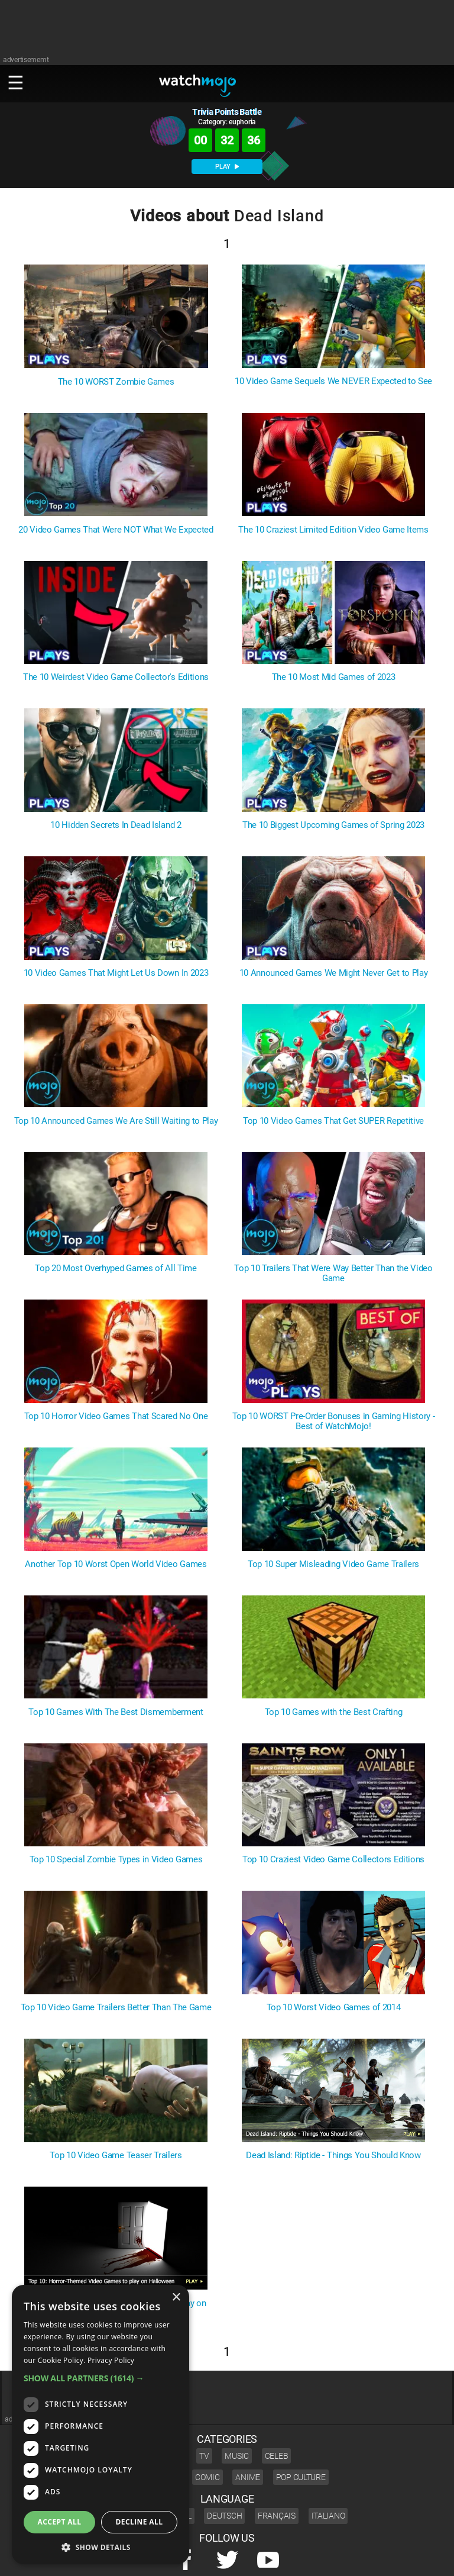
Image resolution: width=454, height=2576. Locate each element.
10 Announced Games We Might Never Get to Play (333, 973)
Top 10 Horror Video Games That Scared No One (116, 1416)
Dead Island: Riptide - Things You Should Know (333, 2156)
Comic (207, 2477)
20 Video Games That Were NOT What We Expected (115, 530)
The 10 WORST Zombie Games (116, 382)
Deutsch (224, 2515)
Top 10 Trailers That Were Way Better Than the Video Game (333, 1273)
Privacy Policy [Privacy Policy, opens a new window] (110, 2360)
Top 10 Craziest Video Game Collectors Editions (333, 1860)
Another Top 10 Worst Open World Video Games (115, 1564)
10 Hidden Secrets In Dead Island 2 (115, 825)
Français (277, 2515)
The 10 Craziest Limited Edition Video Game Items (333, 530)
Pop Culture (301, 2477)
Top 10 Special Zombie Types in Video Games (116, 1860)
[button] (100, 2378)
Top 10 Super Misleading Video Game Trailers (333, 1564)
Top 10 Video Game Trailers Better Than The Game (116, 2008)
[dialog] (100, 2424)
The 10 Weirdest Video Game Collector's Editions (116, 677)
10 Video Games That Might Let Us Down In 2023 (116, 973)
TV (204, 2456)
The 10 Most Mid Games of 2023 (333, 677)
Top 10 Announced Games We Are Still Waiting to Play (116, 1121)
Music (237, 2456)
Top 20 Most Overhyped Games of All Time (116, 1268)
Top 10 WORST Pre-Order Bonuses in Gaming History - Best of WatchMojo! (333, 1421)
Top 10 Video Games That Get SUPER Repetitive (333, 1121)
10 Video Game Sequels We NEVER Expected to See (333, 381)
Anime (247, 2477)
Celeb (276, 2456)
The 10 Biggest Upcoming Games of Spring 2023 (333, 825)
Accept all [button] (60, 2522)
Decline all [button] (139, 2522)
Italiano (328, 2515)
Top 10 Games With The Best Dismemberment (115, 1712)
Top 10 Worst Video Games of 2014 (334, 2008)
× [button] (175, 2297)
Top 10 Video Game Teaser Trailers (115, 2156)
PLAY (227, 166)
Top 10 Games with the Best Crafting (334, 1712)
